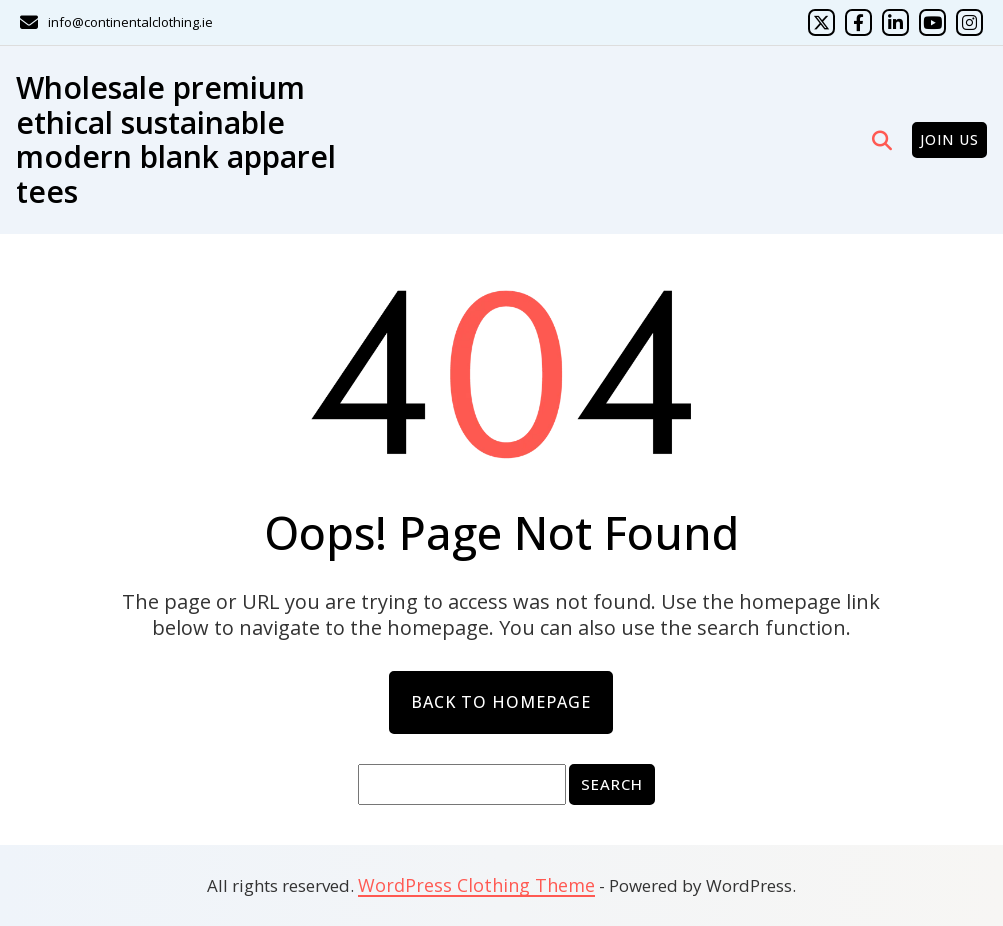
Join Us (949, 139)
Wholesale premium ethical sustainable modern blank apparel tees (176, 139)
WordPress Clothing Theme (476, 885)
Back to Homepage (501, 702)
